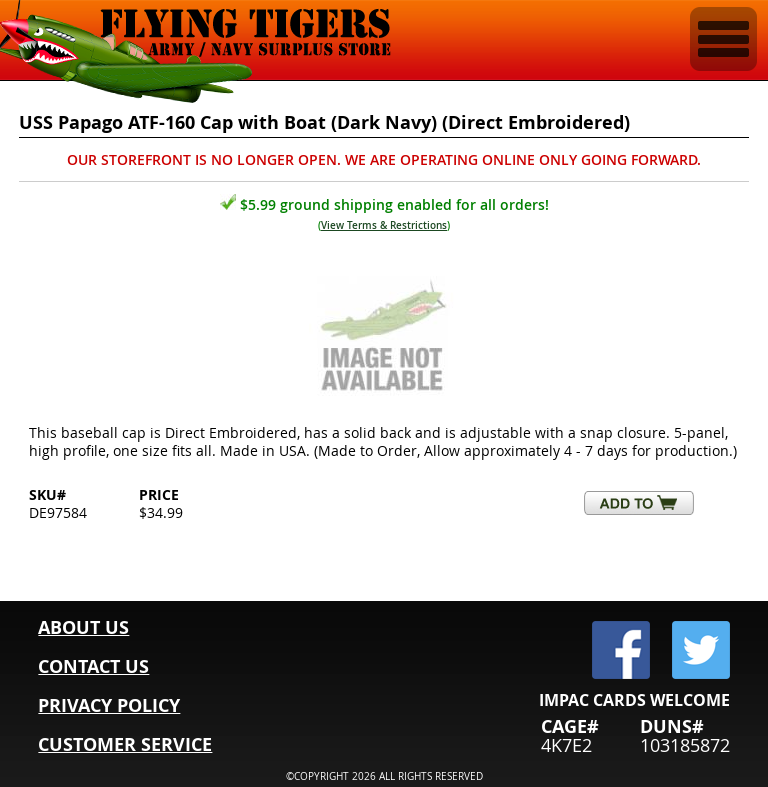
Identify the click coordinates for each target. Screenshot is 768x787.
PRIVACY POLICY (109, 705)
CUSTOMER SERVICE (125, 744)
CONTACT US (93, 666)
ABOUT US (83, 627)
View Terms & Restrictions (384, 225)
